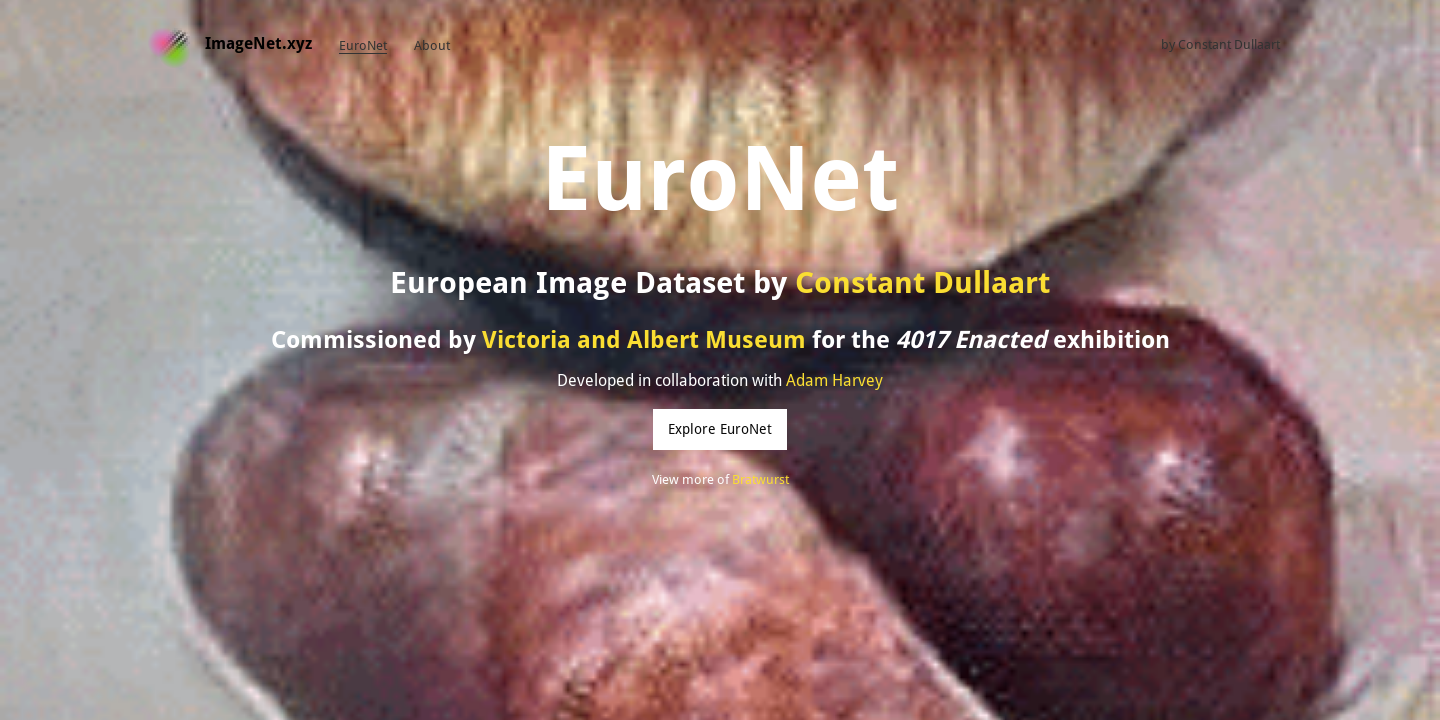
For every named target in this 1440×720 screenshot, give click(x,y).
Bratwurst (760, 479)
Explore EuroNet (720, 429)
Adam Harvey (834, 380)
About (432, 45)
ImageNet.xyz (258, 43)
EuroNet (363, 45)
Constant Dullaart (1229, 44)
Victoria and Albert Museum (644, 340)
